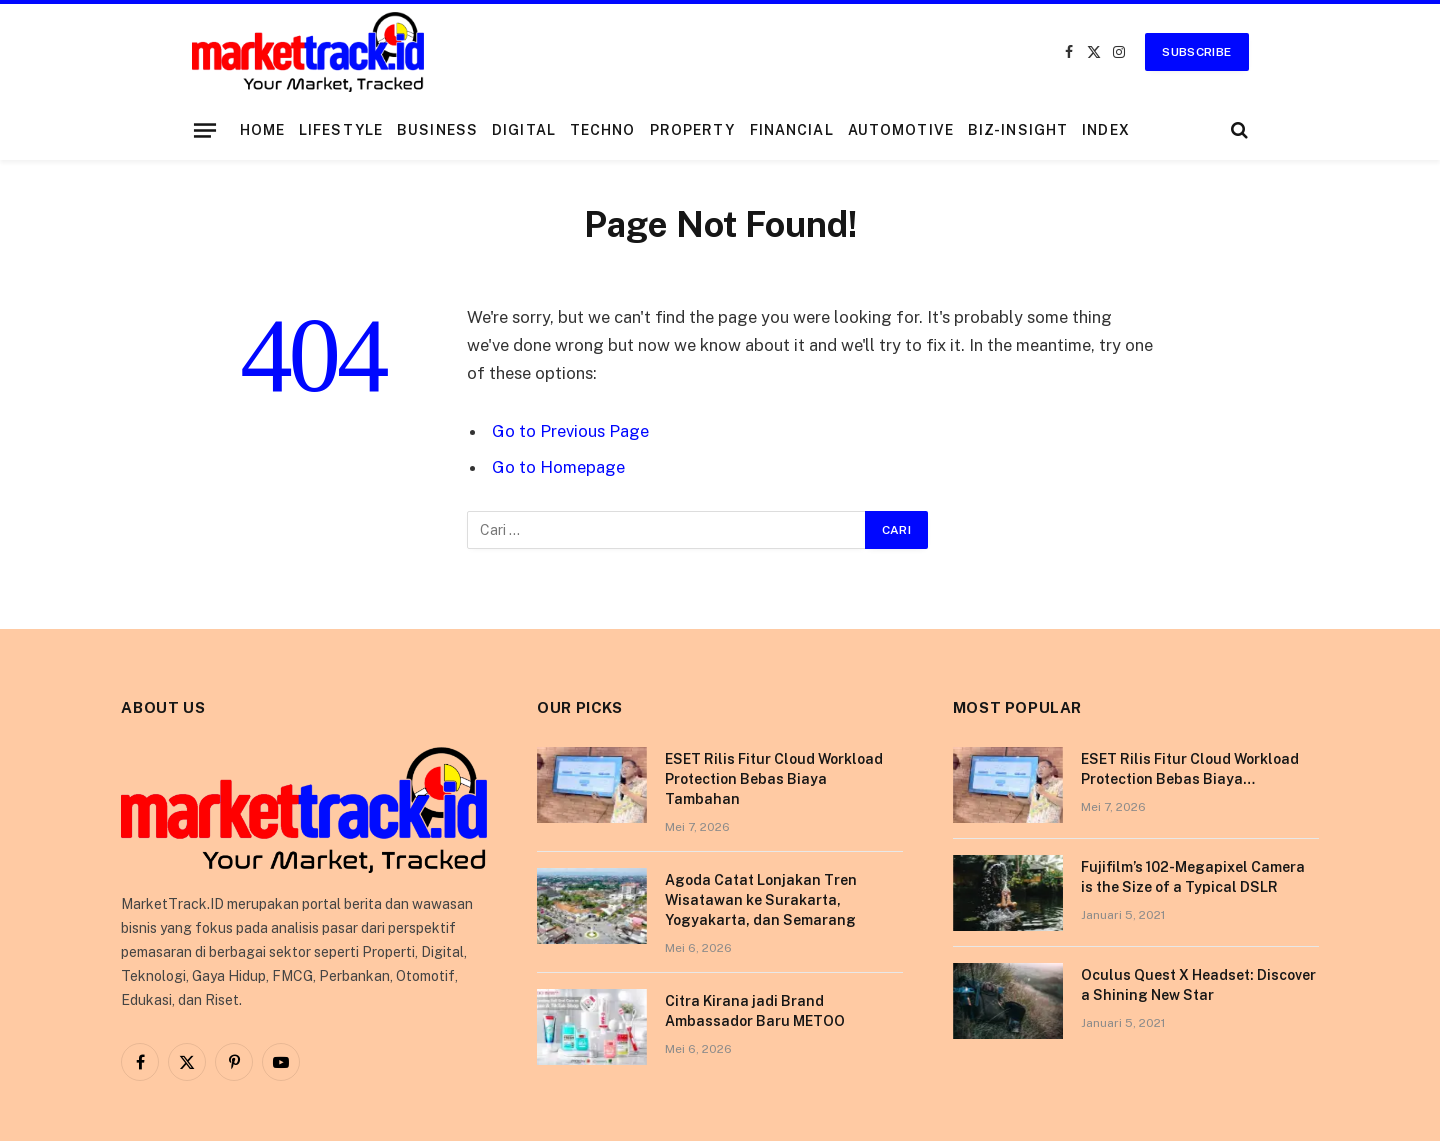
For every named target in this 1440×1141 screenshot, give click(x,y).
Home (262, 130)
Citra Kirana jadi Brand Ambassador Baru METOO (755, 1011)
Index (1106, 130)
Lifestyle (341, 130)
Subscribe (1196, 52)
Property (693, 130)
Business (437, 130)
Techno (603, 130)
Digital (524, 130)
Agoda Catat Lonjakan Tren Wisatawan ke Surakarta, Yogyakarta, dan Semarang (761, 900)
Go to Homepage (558, 467)
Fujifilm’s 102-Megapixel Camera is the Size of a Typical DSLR (1193, 877)
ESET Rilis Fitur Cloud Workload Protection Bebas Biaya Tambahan (774, 779)
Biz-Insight (1018, 130)
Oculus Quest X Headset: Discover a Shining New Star (1198, 985)
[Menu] (204, 130)
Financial (792, 130)
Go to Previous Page (570, 431)
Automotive (901, 130)
